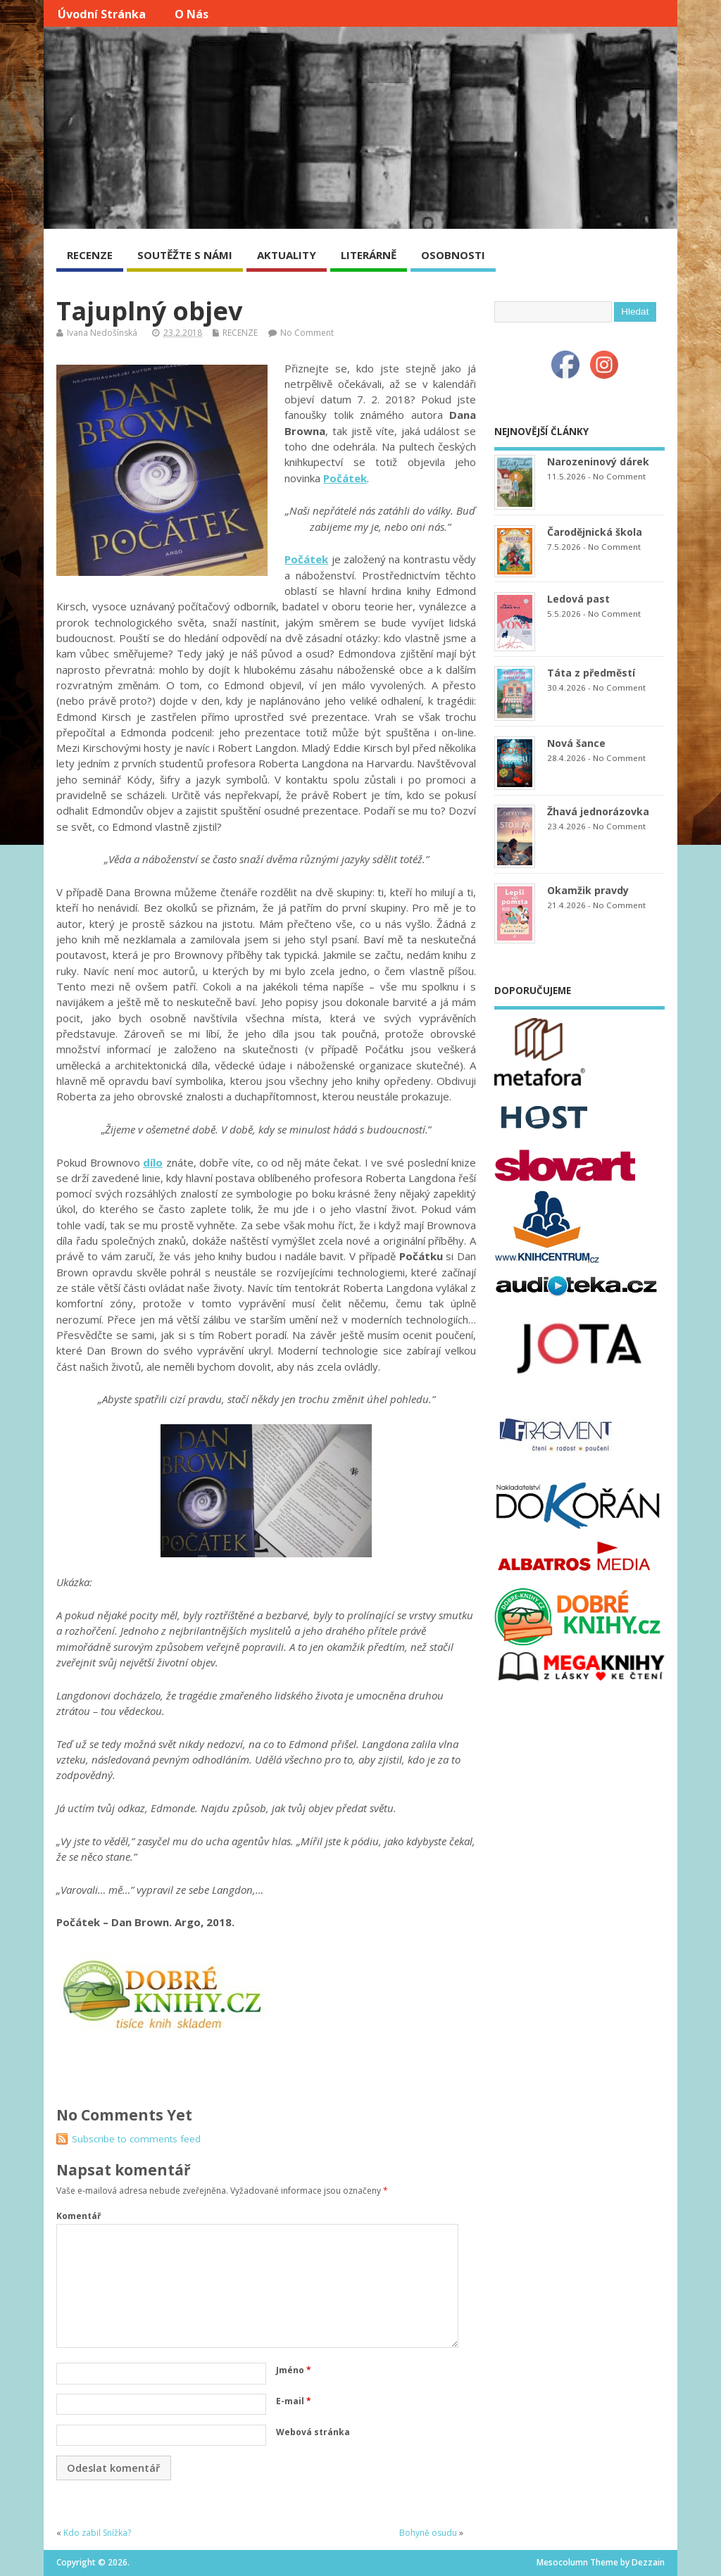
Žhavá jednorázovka (598, 811)
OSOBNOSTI (453, 255)
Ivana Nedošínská (102, 333)
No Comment (307, 333)
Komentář (78, 2216)
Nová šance (576, 743)
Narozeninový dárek (598, 461)
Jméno (293, 2370)
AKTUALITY (286, 255)
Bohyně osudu (428, 2533)
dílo (153, 1162)
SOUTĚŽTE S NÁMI (184, 255)
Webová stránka (313, 2432)
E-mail (293, 2401)
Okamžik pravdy (588, 890)
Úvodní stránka (102, 14)
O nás (191, 14)
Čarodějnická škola (594, 532)
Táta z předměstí (591, 672)
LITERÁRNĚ (368, 255)
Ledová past (578, 598)
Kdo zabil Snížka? (97, 2533)
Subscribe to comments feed (136, 2138)
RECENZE (90, 255)
